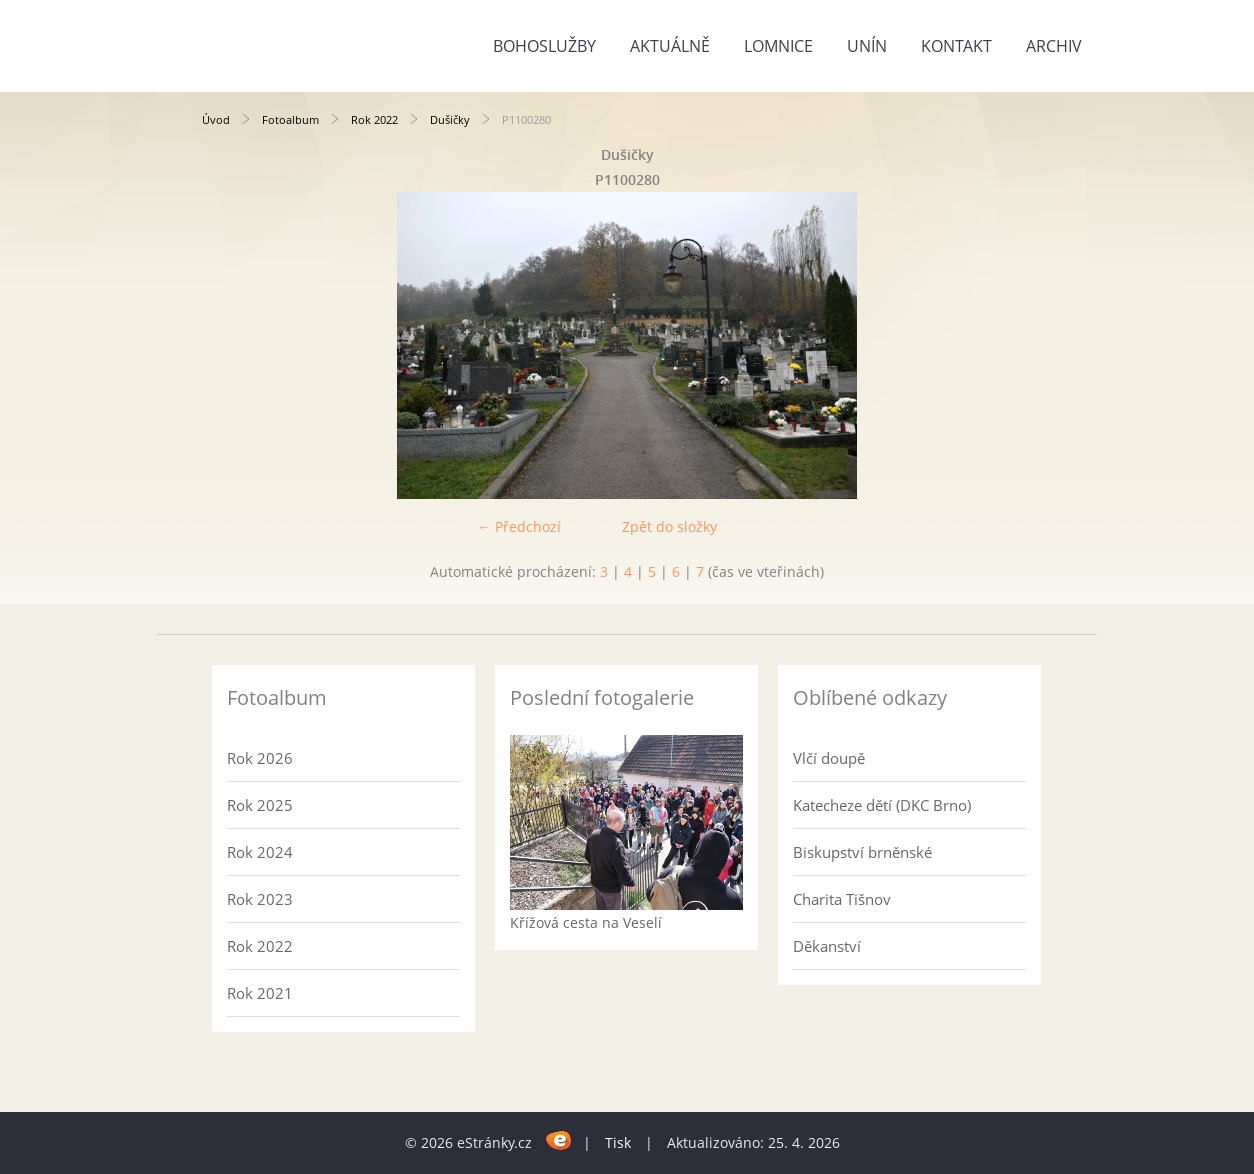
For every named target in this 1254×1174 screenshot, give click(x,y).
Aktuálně (670, 46)
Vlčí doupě (829, 758)
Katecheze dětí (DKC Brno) (882, 805)
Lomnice (778, 46)
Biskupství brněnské (862, 852)
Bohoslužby (544, 46)
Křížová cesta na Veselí (586, 922)
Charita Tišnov (842, 899)
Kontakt (956, 46)
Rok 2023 (260, 899)
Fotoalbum (290, 119)
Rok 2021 (260, 993)
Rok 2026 (260, 758)
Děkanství (827, 946)
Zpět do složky (669, 526)
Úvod (216, 119)
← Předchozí (519, 526)
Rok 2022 (374, 119)
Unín (867, 46)
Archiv (1054, 46)
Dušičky (450, 119)
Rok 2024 (260, 852)
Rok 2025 (260, 805)
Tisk (618, 1142)
